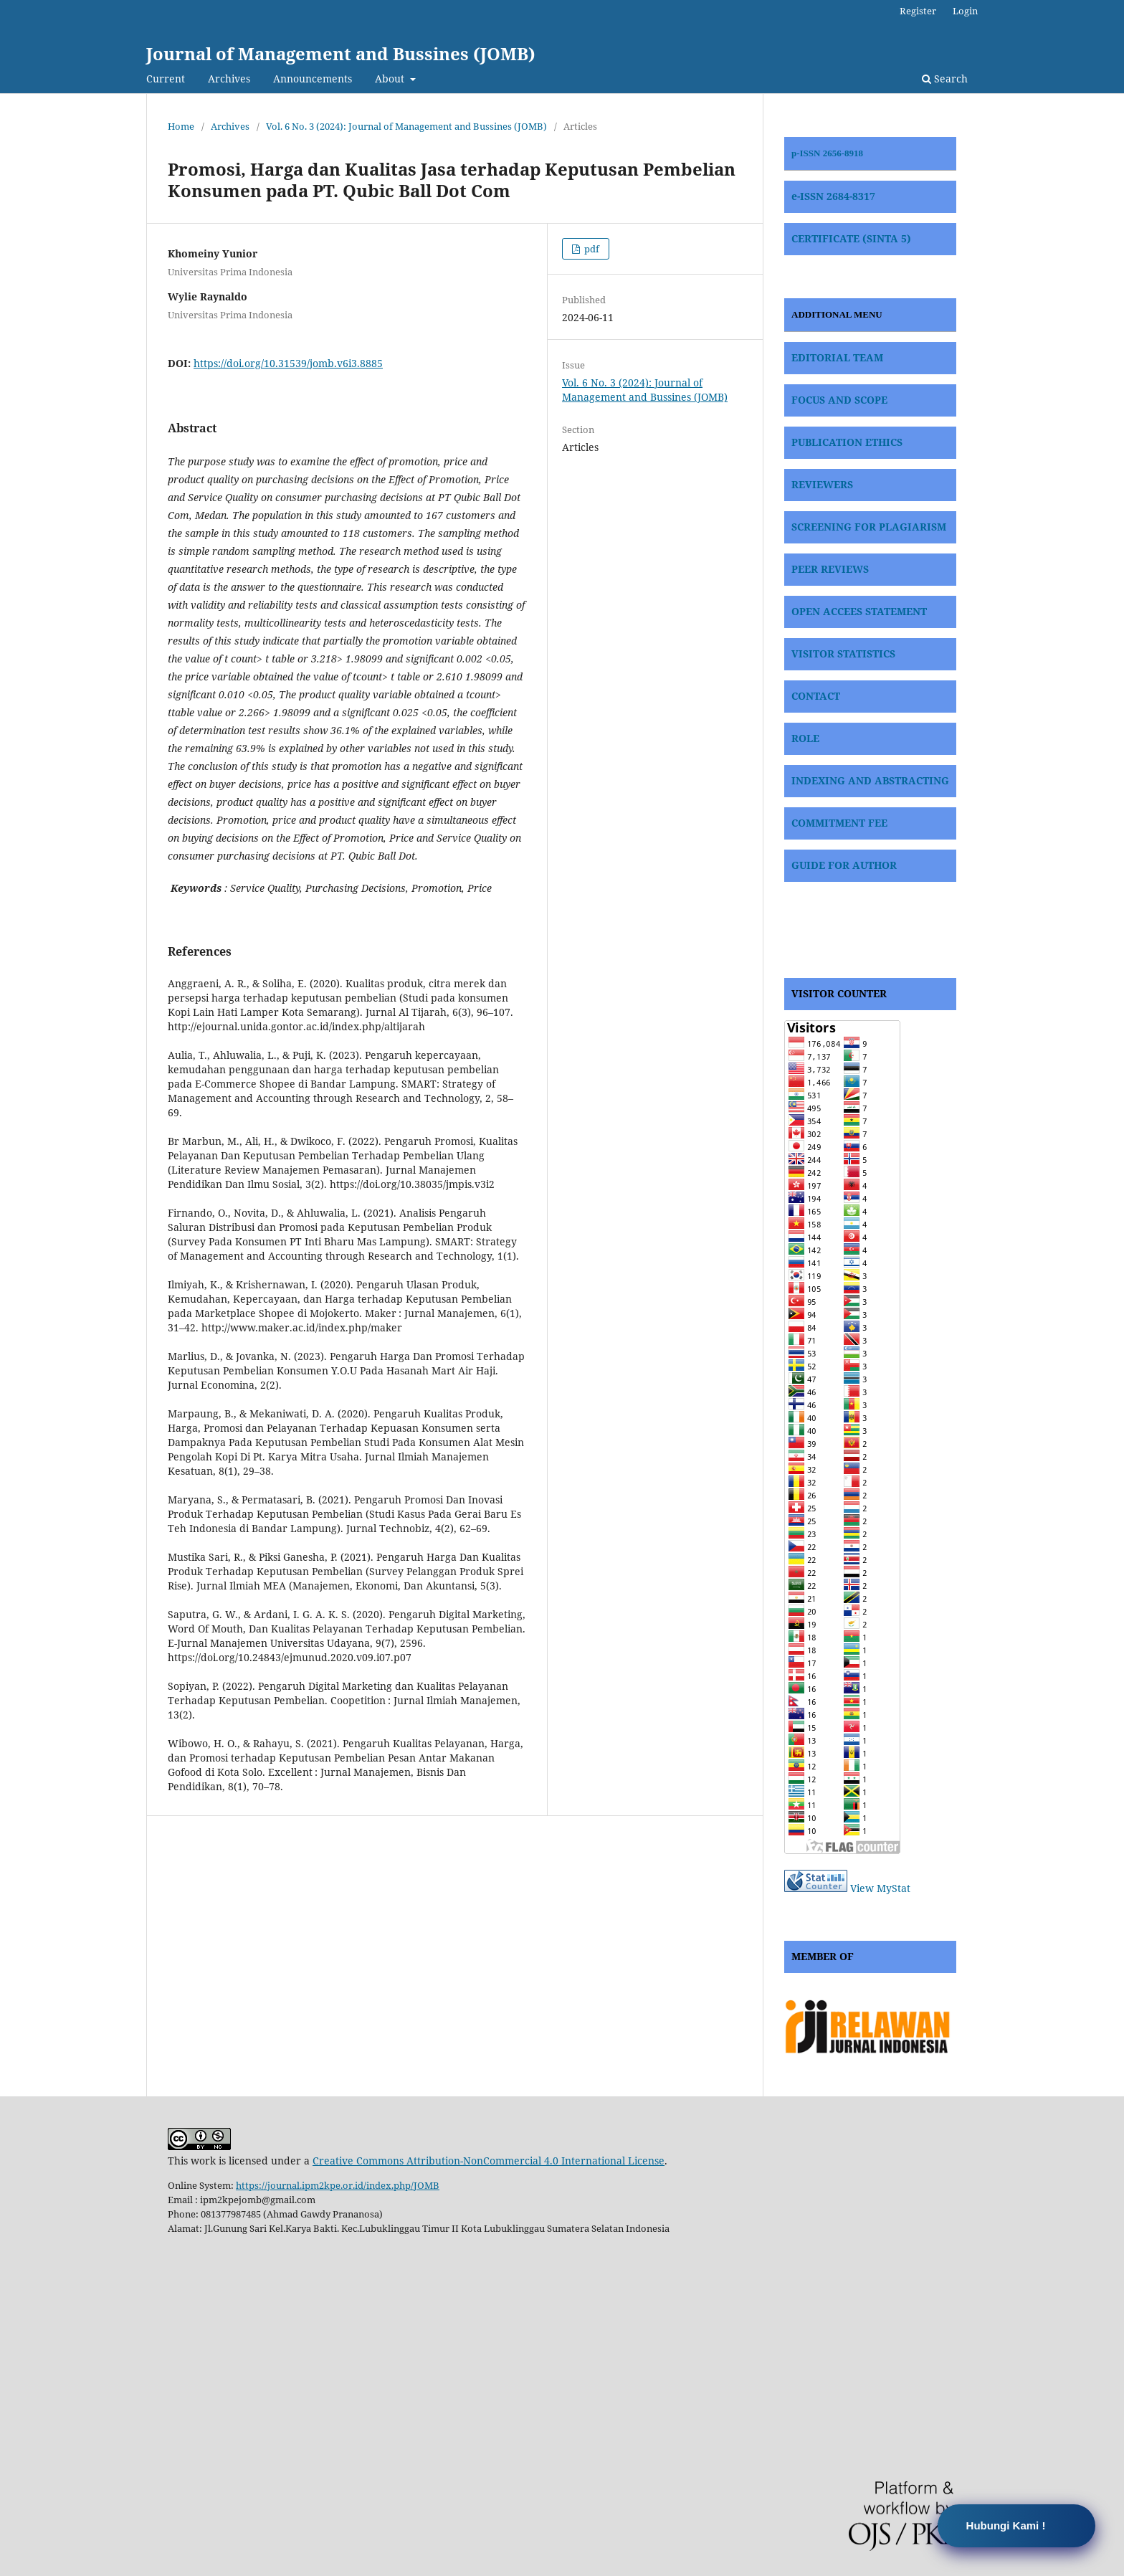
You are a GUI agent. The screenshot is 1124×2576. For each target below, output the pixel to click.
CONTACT (815, 696)
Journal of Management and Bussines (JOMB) (340, 53)
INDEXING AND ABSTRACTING (870, 780)
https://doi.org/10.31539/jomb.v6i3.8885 (288, 363)
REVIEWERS (822, 484)
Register (918, 10)
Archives (229, 78)
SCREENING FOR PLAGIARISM (868, 526)
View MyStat (880, 1888)
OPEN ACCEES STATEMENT (859, 611)
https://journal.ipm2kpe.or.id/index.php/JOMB (337, 2185)
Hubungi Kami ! (1006, 2525)
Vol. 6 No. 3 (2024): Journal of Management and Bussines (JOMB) (406, 126)
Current (165, 78)
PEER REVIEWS (830, 569)
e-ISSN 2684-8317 (833, 196)
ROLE (805, 738)
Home (181, 126)
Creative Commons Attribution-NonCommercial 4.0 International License (489, 2160)
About (391, 78)
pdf (590, 248)
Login (965, 10)
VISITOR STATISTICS (843, 653)
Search (945, 78)
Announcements (312, 78)
